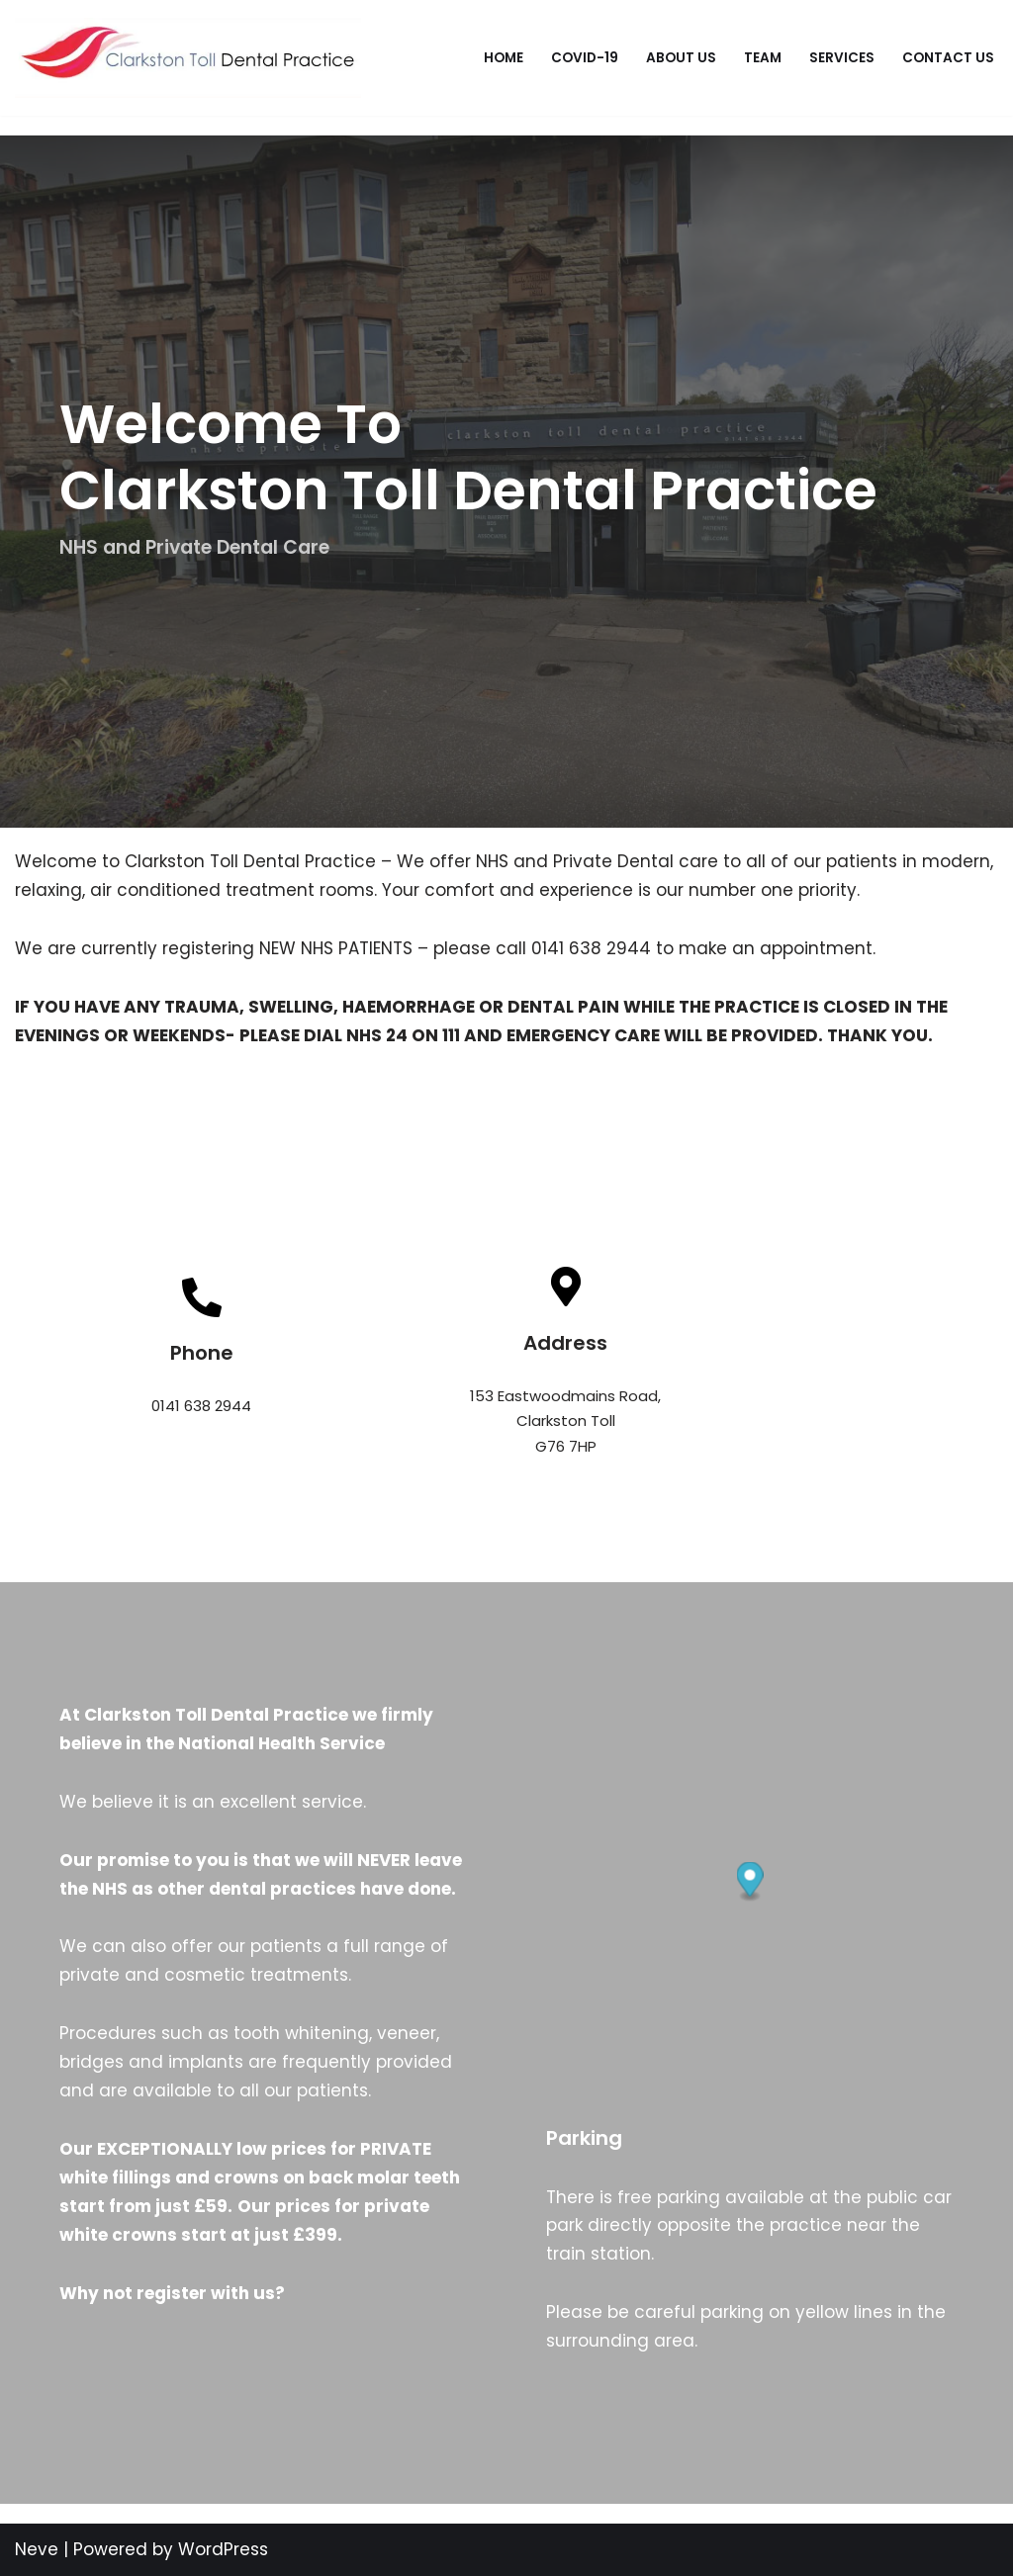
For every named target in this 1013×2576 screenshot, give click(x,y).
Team (763, 57)
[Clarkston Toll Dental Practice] (188, 58)
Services (842, 57)
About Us (681, 57)
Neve (36, 2549)
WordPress (223, 2549)
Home (503, 57)
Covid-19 (584, 57)
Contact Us (948, 57)
